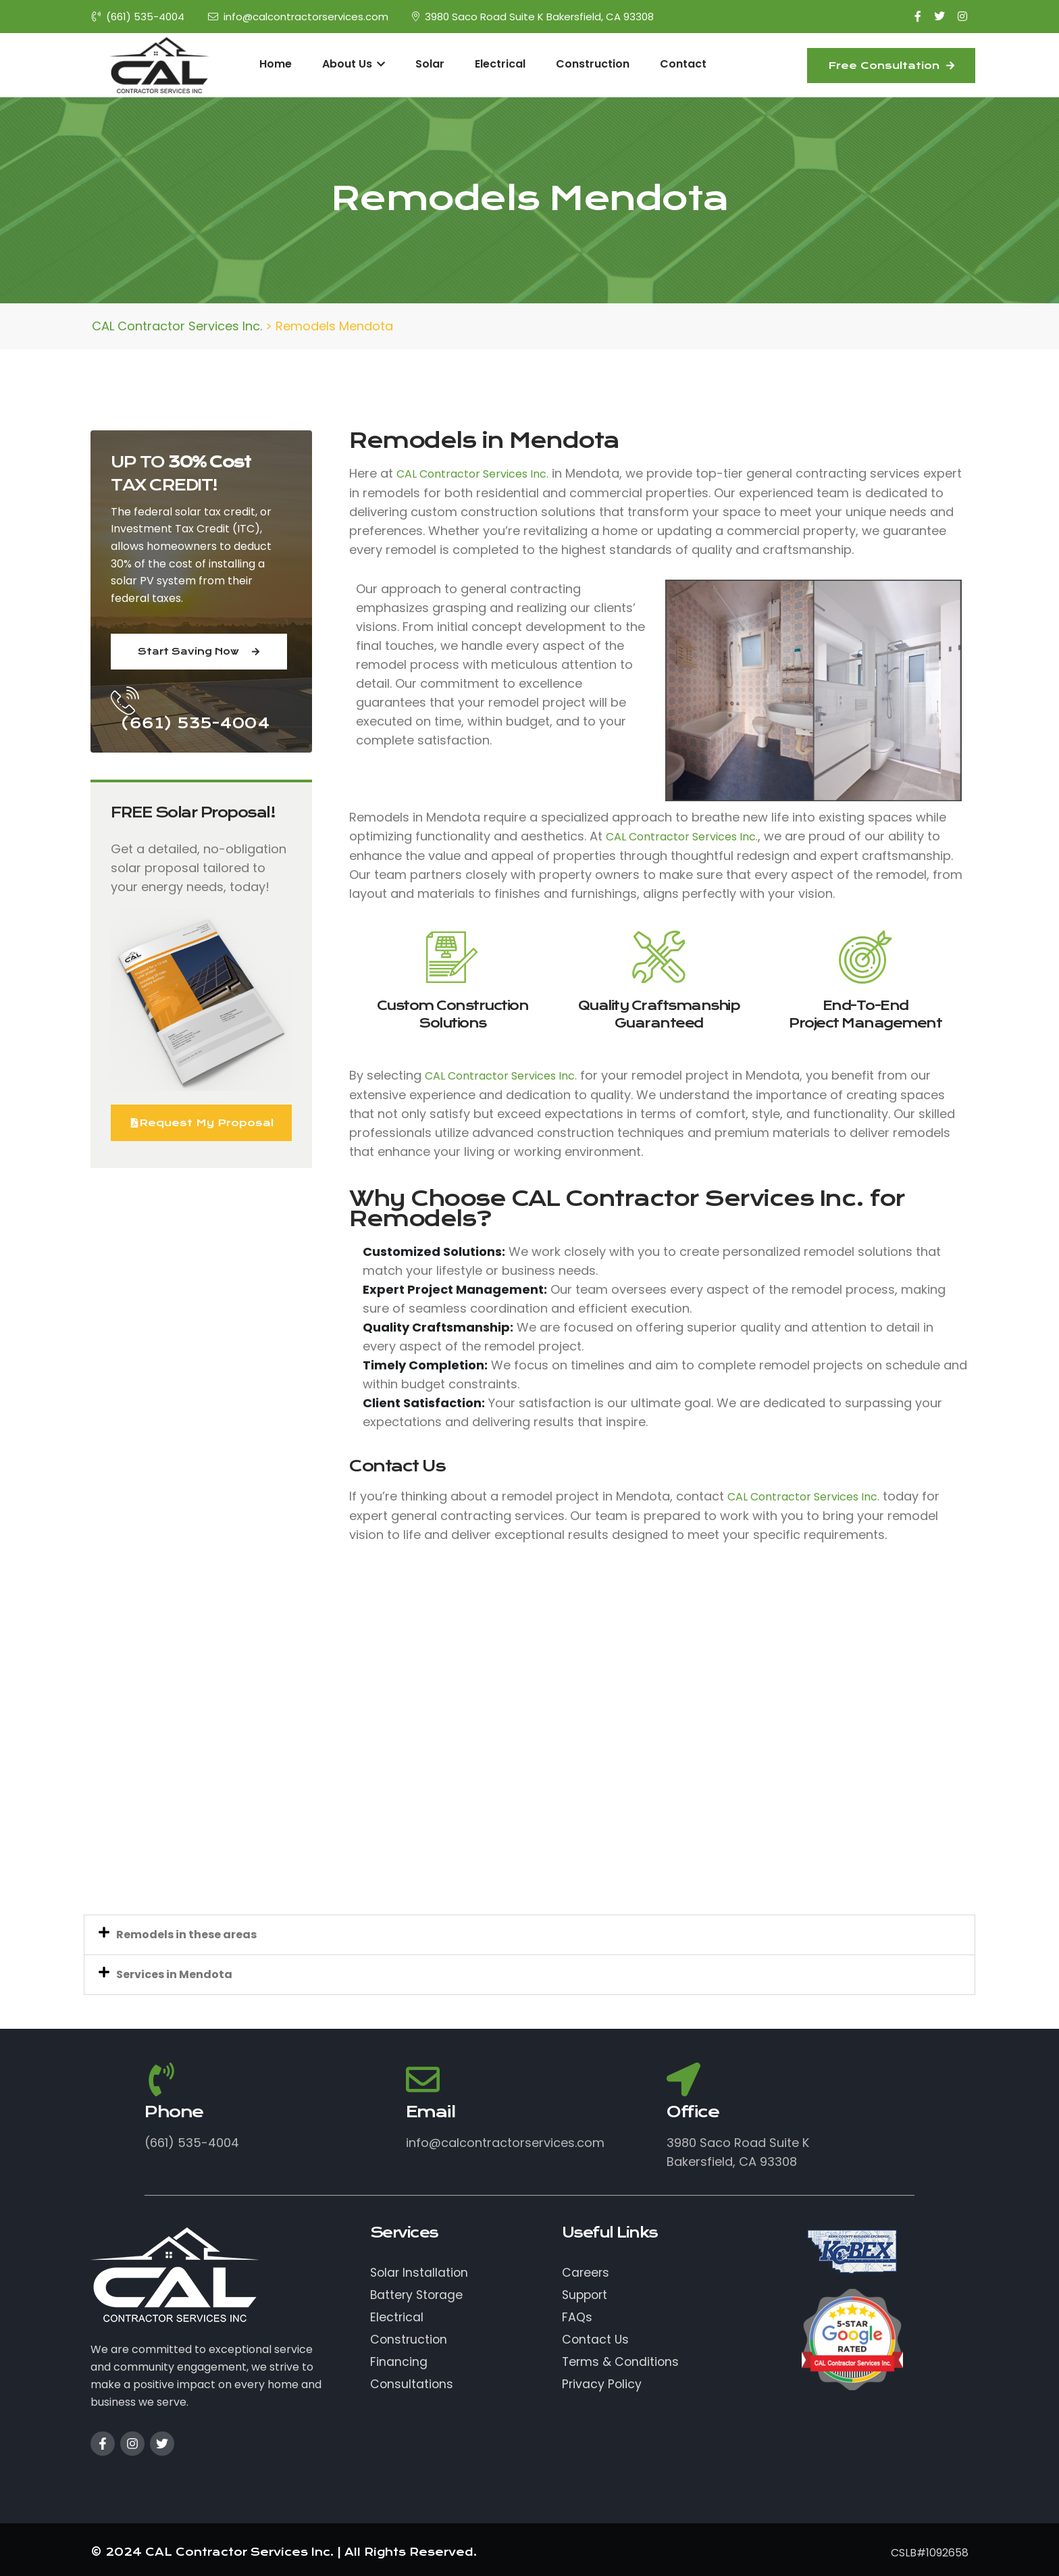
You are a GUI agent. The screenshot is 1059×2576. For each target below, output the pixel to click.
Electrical (500, 64)
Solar (429, 64)
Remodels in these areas (186, 1934)
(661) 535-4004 (138, 16)
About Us (353, 64)
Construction (592, 64)
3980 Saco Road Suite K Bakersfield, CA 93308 (533, 16)
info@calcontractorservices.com (298, 16)
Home (275, 64)
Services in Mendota (174, 1974)
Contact (683, 64)
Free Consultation (891, 65)
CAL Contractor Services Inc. (472, 474)
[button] (529, 1934)
